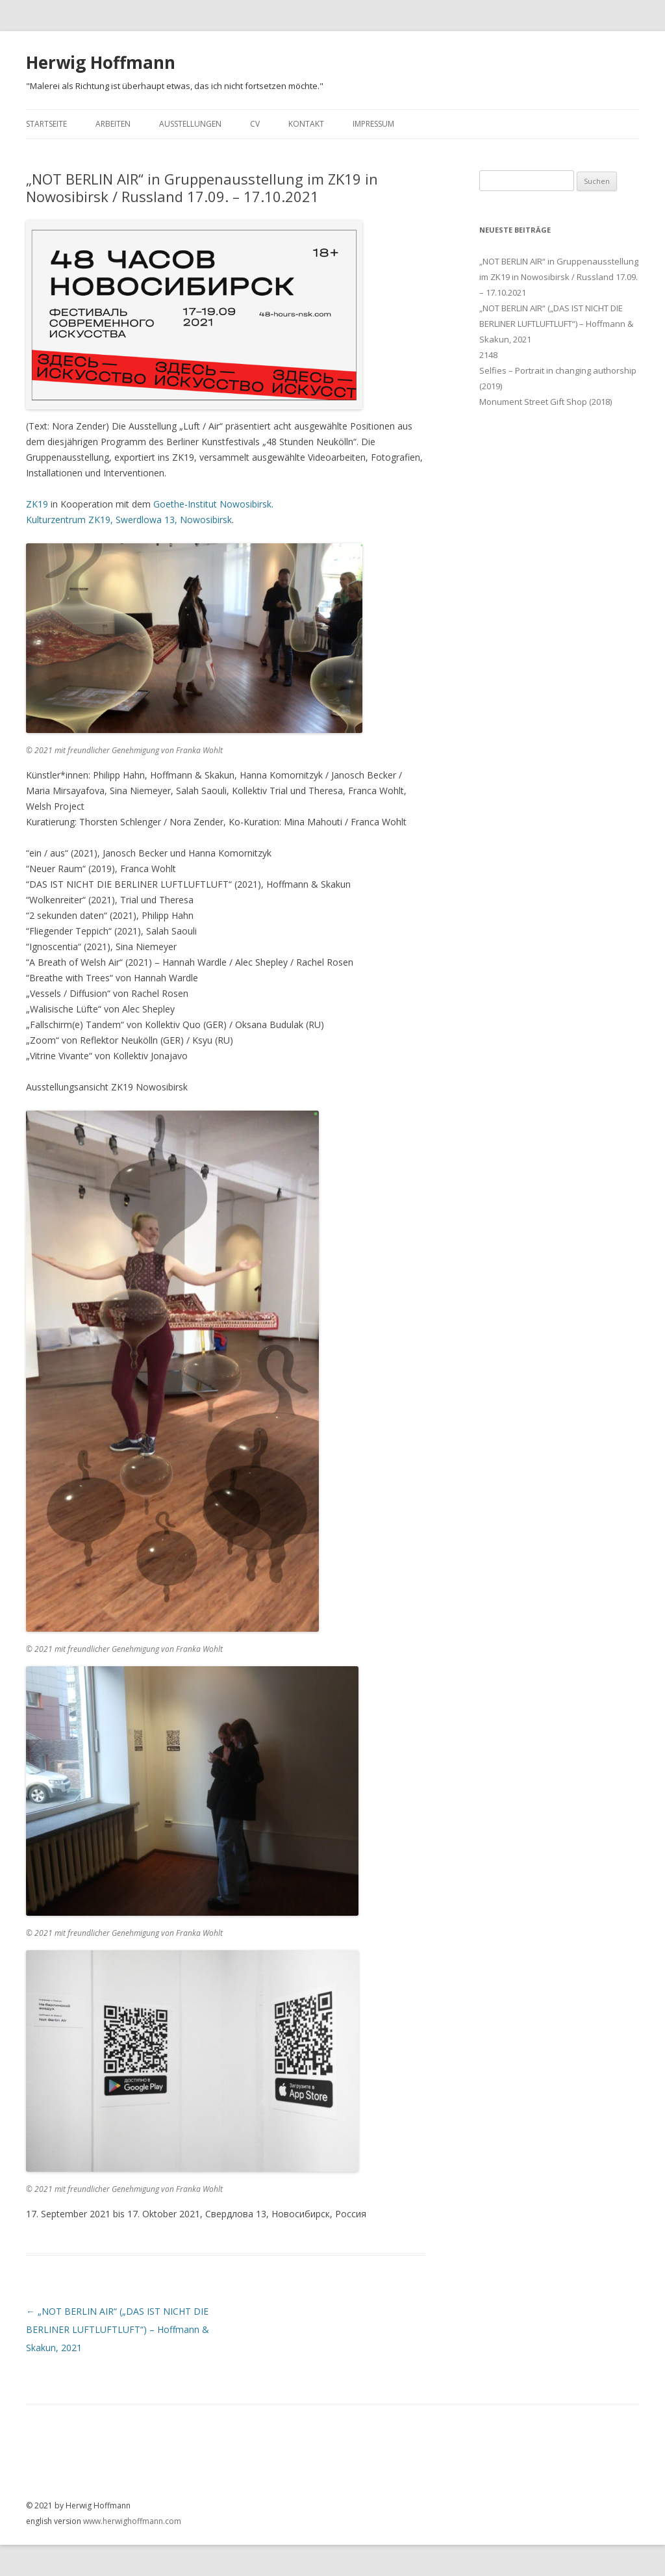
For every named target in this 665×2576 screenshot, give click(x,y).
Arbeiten (113, 123)
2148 (488, 355)
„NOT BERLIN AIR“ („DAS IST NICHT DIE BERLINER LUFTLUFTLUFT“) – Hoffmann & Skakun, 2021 (117, 2329)
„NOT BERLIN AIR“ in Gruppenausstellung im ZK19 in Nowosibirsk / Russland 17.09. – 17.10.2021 (558, 276)
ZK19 (37, 504)
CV (255, 123)
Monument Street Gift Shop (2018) (545, 401)
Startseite (46, 123)
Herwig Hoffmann (100, 62)
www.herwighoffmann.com (132, 2521)
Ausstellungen (190, 123)
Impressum (373, 123)
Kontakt (306, 123)
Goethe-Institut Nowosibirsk (212, 504)
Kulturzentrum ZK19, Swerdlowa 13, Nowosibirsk (129, 519)
